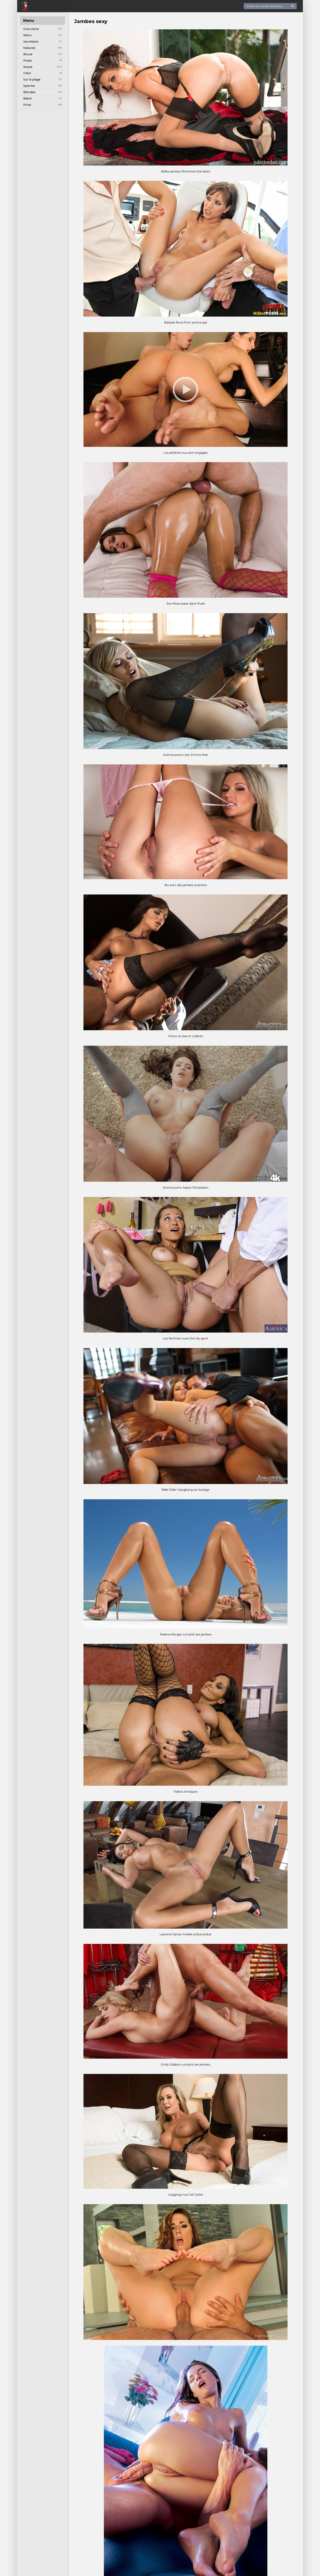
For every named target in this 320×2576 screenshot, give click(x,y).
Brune (27, 54)
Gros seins (31, 29)
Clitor (27, 73)
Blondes (29, 92)
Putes (27, 60)
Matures (29, 48)
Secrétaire (30, 41)
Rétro (27, 35)
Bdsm (27, 98)
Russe (27, 67)
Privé (27, 105)
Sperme (29, 86)
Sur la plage (31, 79)
